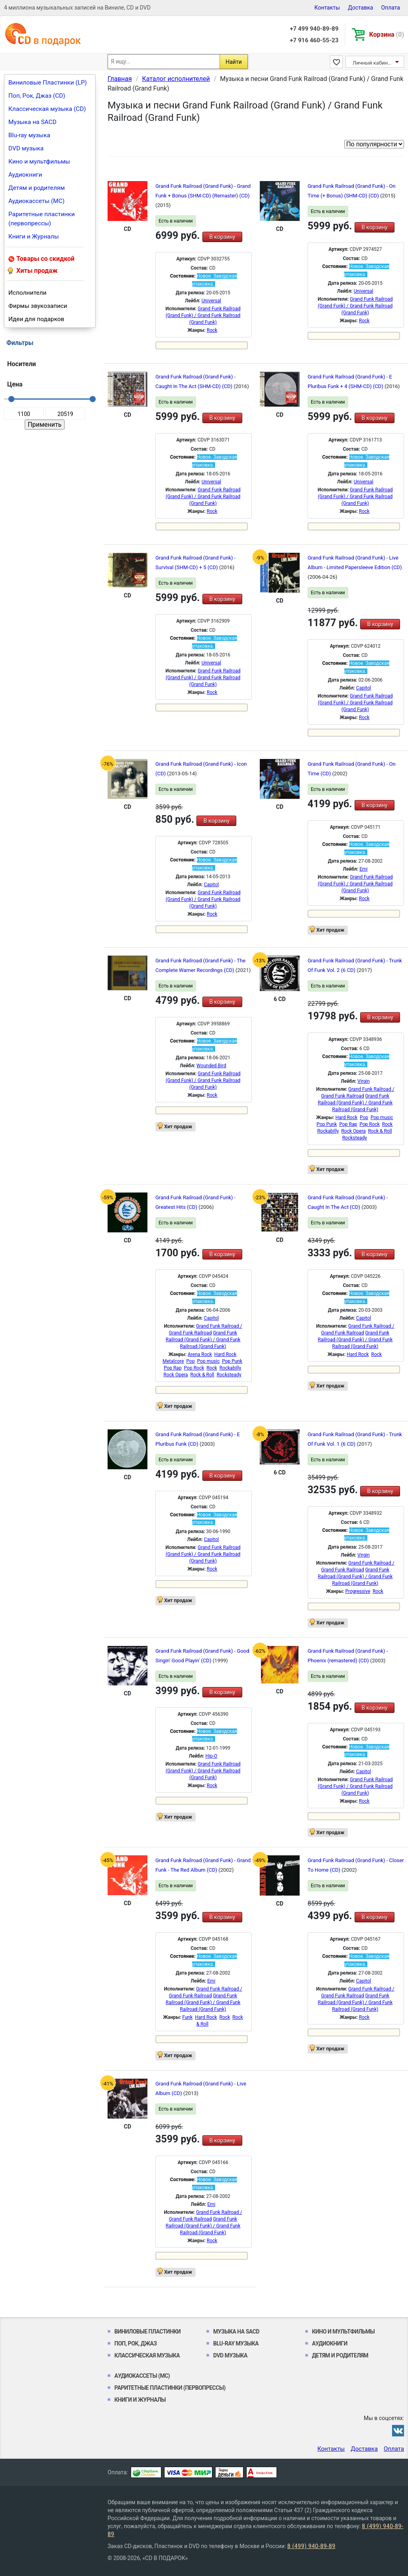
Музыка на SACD (32, 122)
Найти (234, 62)
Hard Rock (346, 1117)
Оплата (390, 7)
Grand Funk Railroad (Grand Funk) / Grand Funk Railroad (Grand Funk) (203, 315)
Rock (212, 330)
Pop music (382, 1117)
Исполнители (27, 292)
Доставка (360, 7)
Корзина (386, 34)
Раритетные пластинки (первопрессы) (41, 219)
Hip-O (211, 1756)
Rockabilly (328, 1131)
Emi (363, 869)
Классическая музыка (147, 2355)
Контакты (327, 7)
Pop (364, 1117)
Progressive (357, 1591)
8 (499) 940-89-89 (311, 2546)
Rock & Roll (380, 1131)
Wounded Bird (211, 1065)
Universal (211, 301)
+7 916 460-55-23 (314, 40)
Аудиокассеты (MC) (36, 201)
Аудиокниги (25, 174)
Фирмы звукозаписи (37, 305)
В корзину (222, 237)
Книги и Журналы (33, 236)
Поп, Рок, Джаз (135, 2343)
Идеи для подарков (36, 319)
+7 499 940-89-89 (314, 28)
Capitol (363, 688)
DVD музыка (25, 148)
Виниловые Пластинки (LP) (47, 82)
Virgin (363, 1081)
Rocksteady (354, 1138)
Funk (187, 2017)
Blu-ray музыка (29, 135)
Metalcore (173, 1361)
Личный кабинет (373, 63)
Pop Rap (348, 1124)
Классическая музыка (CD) (47, 108)
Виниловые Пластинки (147, 2331)
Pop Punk (327, 1124)
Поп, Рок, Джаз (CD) (36, 95)
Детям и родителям (36, 187)
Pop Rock (369, 1124)
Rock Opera (353, 1131)
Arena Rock (200, 1354)
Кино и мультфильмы (39, 161)
